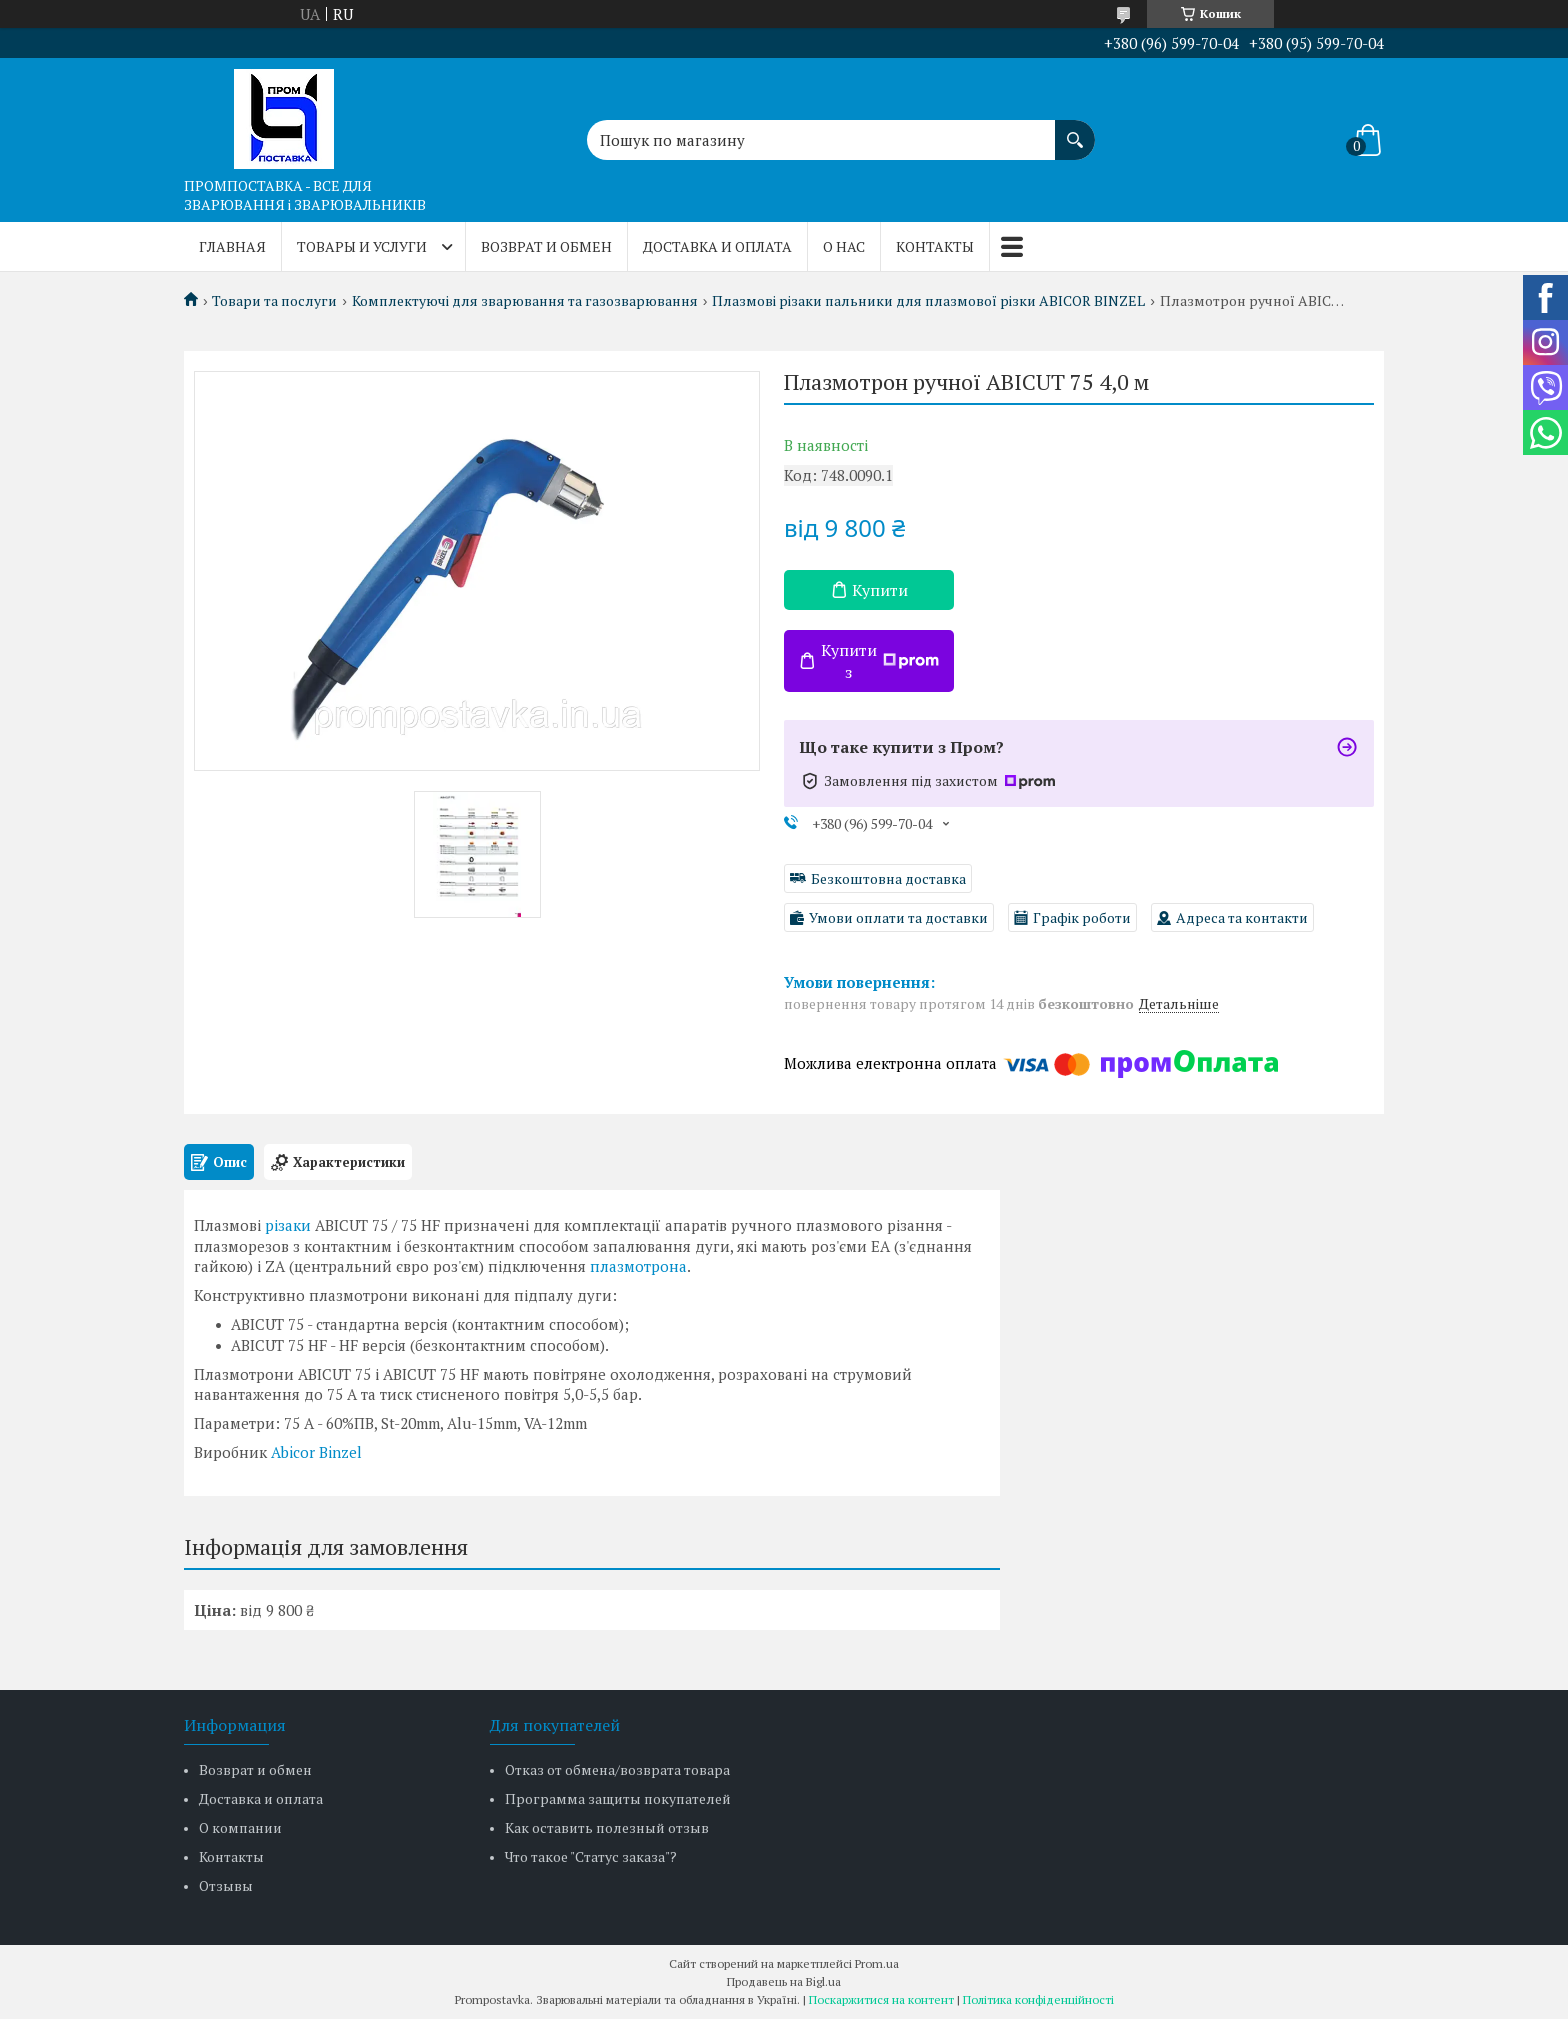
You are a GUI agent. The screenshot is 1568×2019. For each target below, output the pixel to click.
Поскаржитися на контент (881, 1999)
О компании (240, 1827)
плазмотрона (638, 1266)
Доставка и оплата (717, 246)
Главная (232, 246)
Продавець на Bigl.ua (784, 1981)
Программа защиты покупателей (618, 1798)
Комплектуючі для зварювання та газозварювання (525, 301)
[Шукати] (1075, 130)
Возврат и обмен (546, 246)
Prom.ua (877, 1963)
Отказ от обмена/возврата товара (617, 1769)
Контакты (935, 246)
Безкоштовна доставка (888, 878)
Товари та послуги (274, 301)
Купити (880, 590)
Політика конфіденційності (1038, 1999)
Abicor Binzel (316, 1452)
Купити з (880, 661)
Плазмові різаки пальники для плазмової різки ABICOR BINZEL (928, 301)
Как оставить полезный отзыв (607, 1827)
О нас (844, 246)
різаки (288, 1225)
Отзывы (226, 1885)
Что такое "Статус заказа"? (591, 1856)
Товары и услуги (362, 246)
